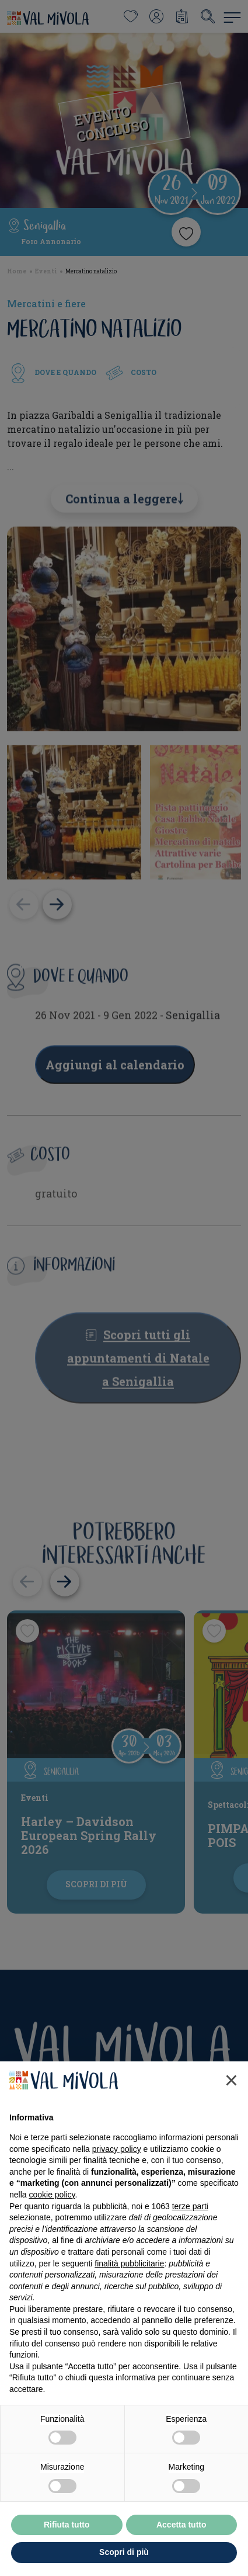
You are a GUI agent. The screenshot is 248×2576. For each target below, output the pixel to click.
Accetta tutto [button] (181, 2524)
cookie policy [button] (52, 2194)
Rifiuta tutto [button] (67, 2524)
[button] (231, 2080)
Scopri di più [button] (124, 2552)
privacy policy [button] (116, 2149)
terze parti (190, 2206)
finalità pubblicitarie (129, 2263)
